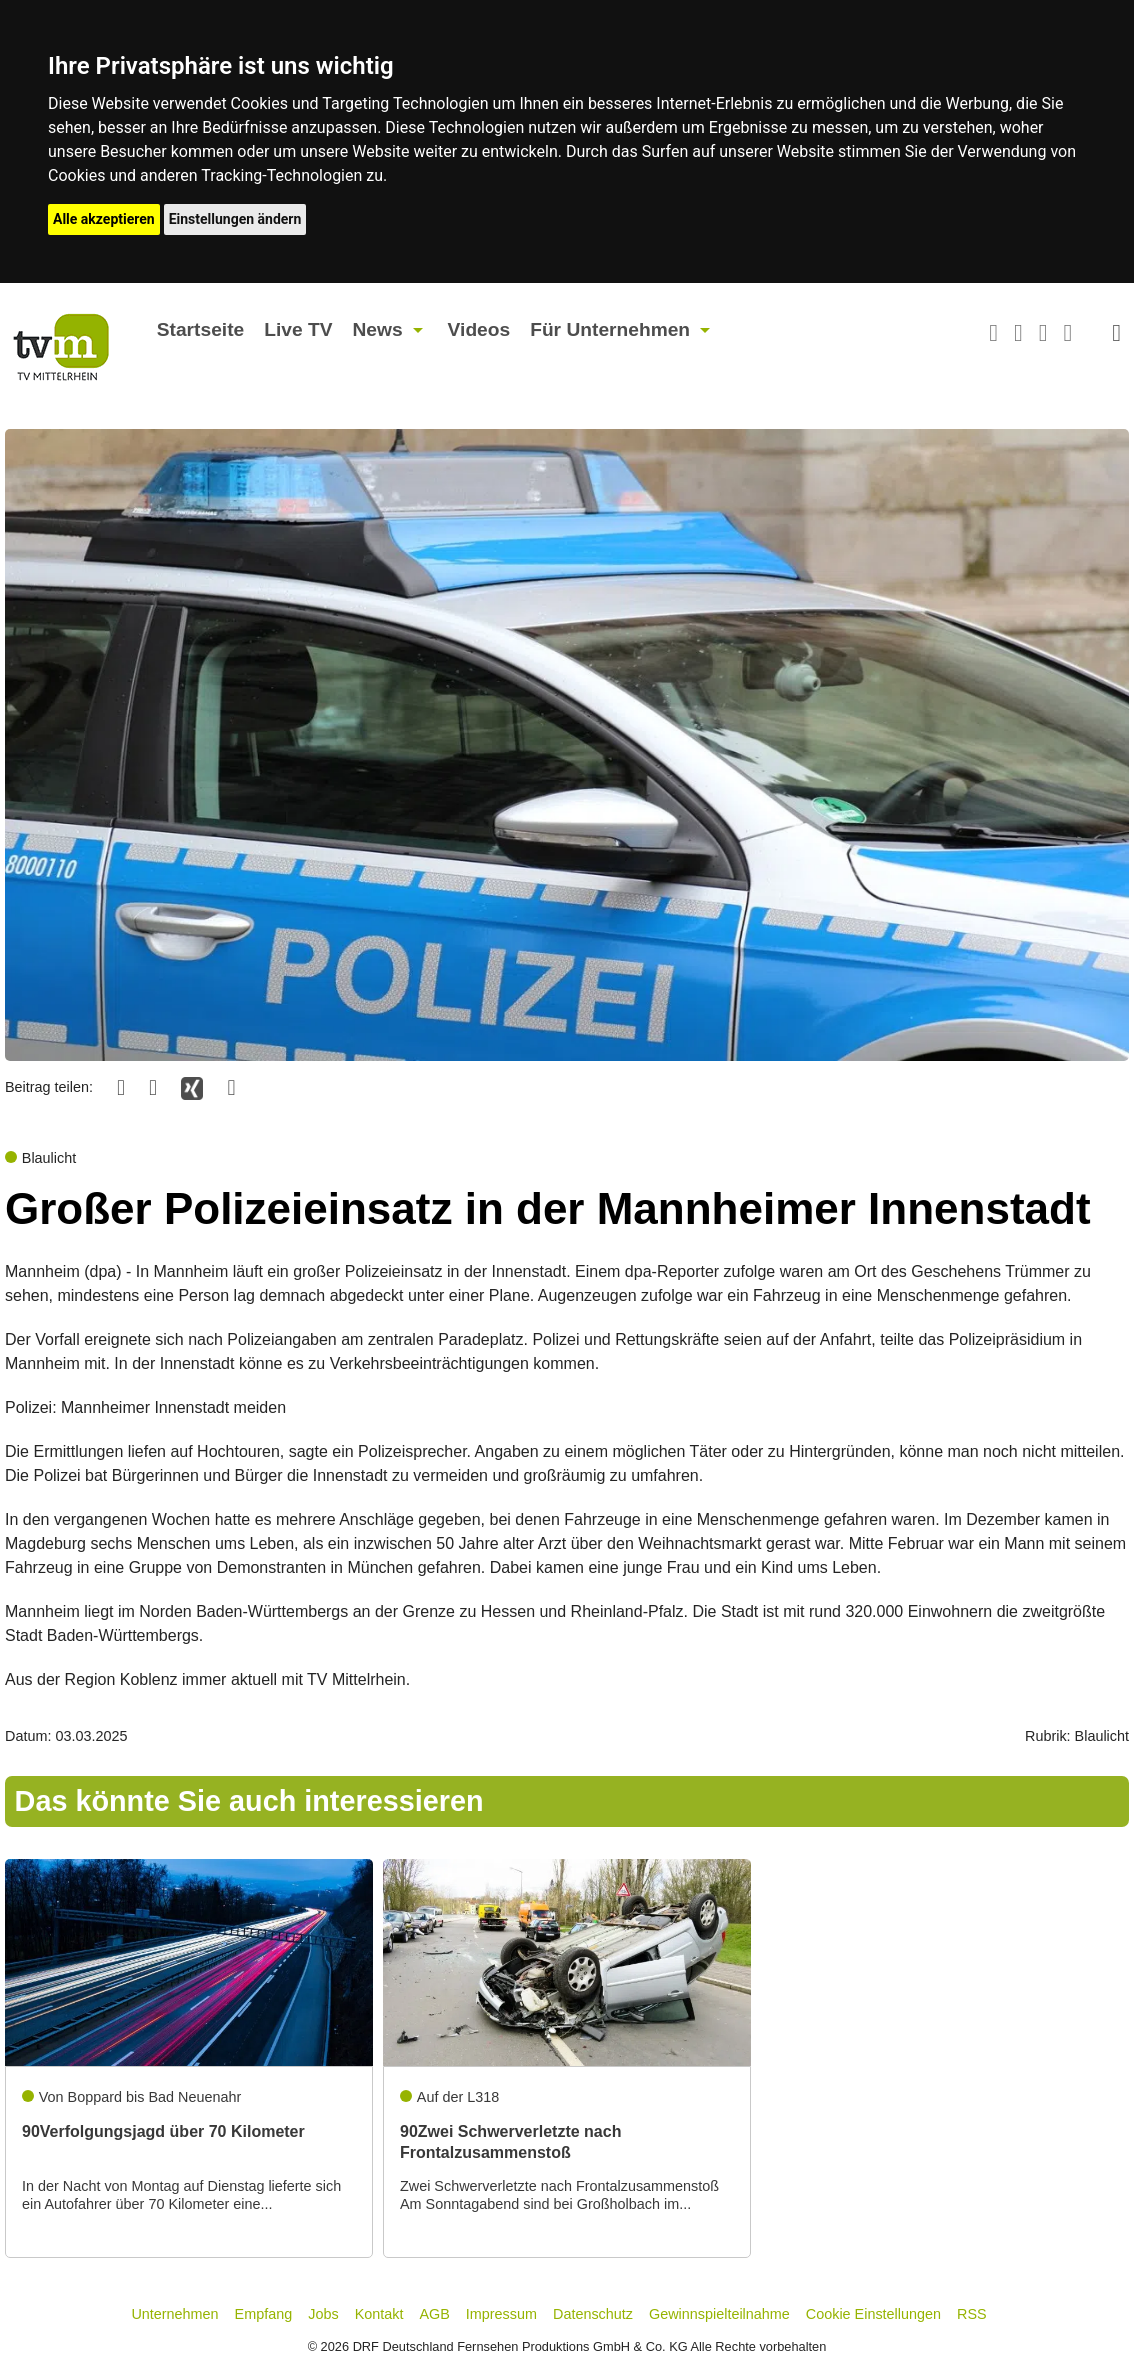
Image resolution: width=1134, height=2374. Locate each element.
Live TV (298, 329)
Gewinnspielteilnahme (719, 2314)
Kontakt (379, 2314)
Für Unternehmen (610, 329)
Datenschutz (593, 2314)
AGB (434, 2314)
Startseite (200, 329)
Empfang (264, 2314)
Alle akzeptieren (104, 219)
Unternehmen (174, 2314)
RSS (972, 2314)
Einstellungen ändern (235, 219)
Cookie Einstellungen (873, 2314)
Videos (479, 329)
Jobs (323, 2314)
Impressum (501, 2314)
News (377, 329)
